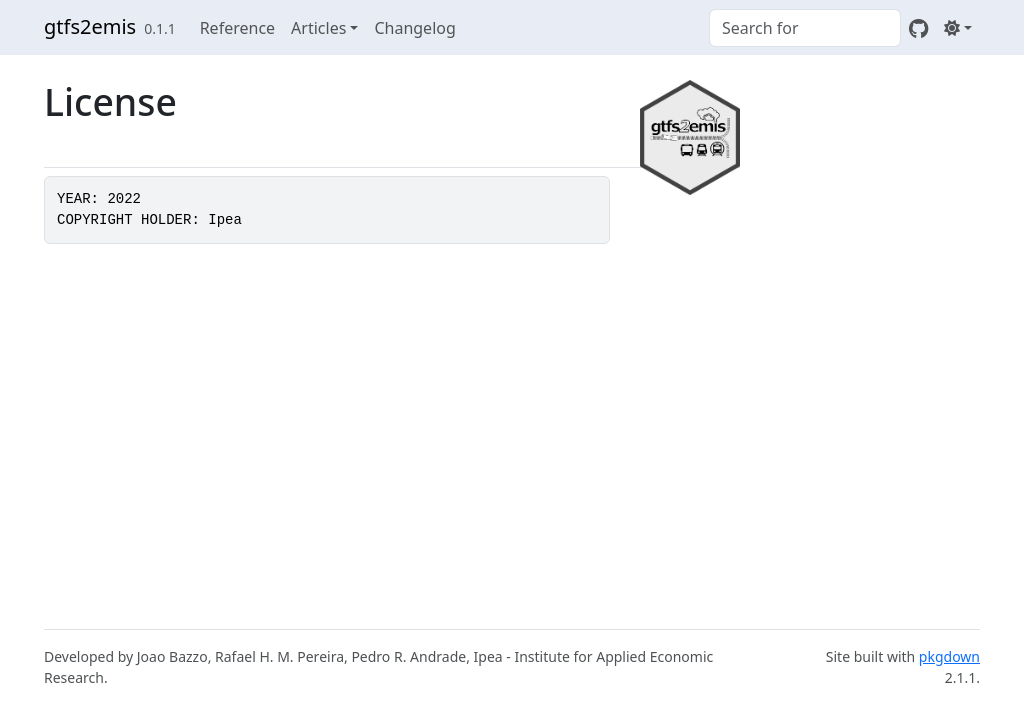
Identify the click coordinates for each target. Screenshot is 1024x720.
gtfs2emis (90, 26)
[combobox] (805, 28)
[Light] (958, 28)
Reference (237, 28)
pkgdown (949, 656)
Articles (318, 28)
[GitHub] (918, 28)
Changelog (414, 28)
